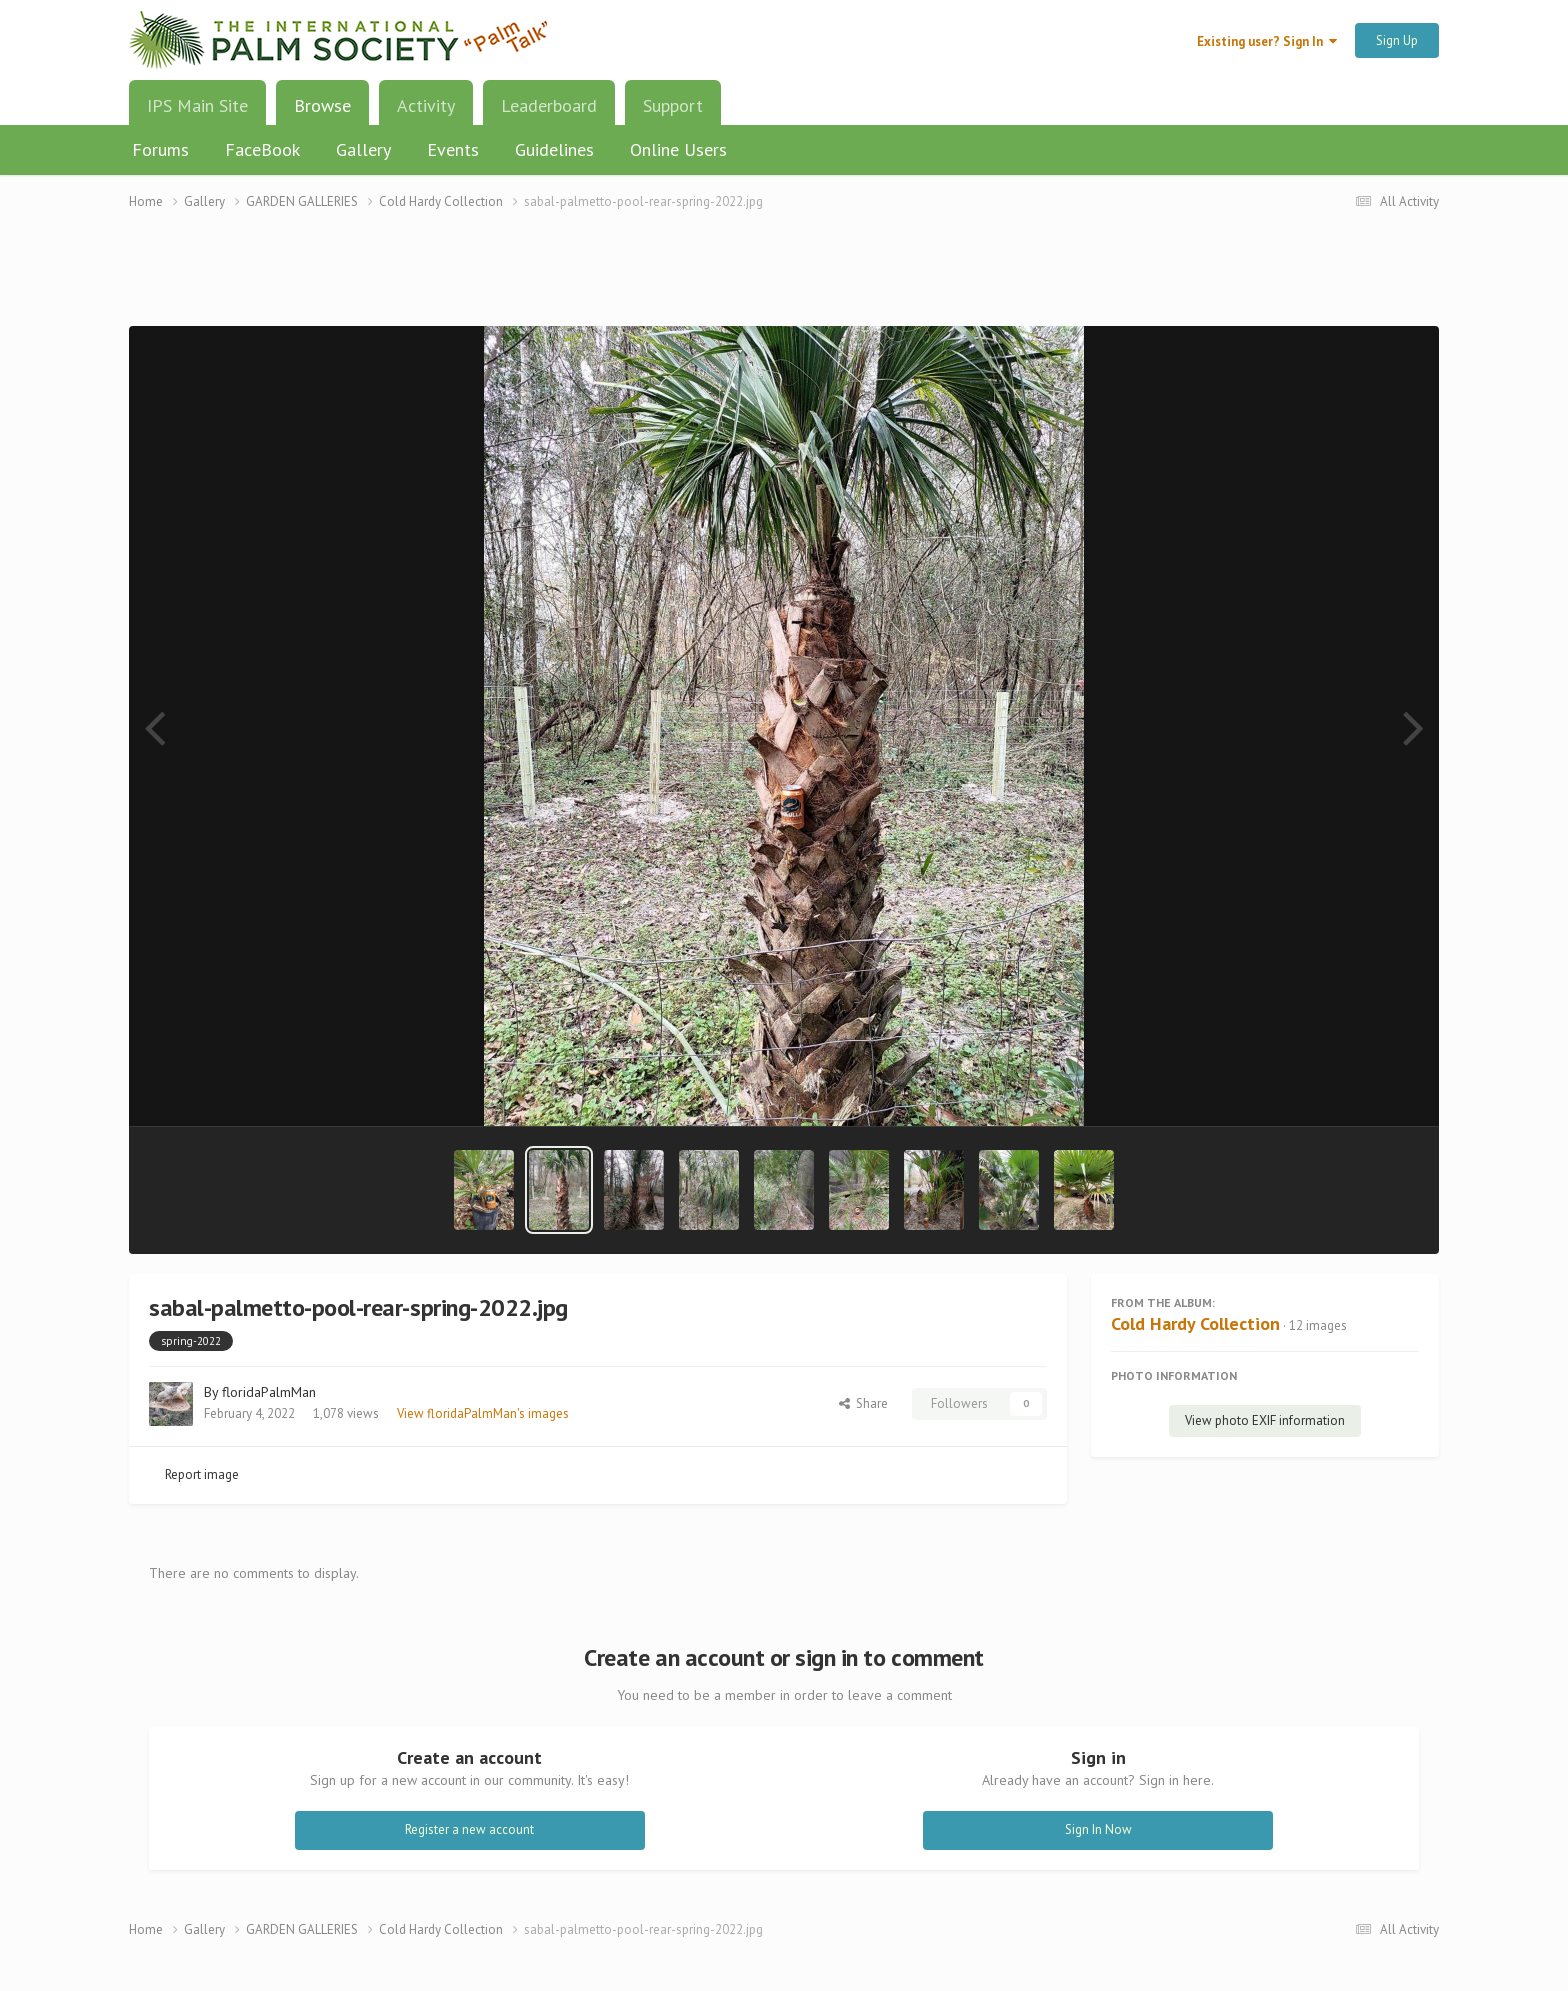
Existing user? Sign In (1267, 41)
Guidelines (554, 149)
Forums (160, 149)
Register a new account (469, 1829)
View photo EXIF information (1265, 1420)
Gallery (363, 149)
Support (673, 105)
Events (453, 149)
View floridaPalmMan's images (483, 1413)
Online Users (678, 149)
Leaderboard (549, 105)
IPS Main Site (197, 105)
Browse (322, 113)
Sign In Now (1098, 1829)
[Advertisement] (784, 280)
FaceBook (262, 149)
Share (863, 1403)
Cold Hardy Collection (1195, 1323)
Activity (426, 105)
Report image (202, 1474)
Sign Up (1397, 40)
